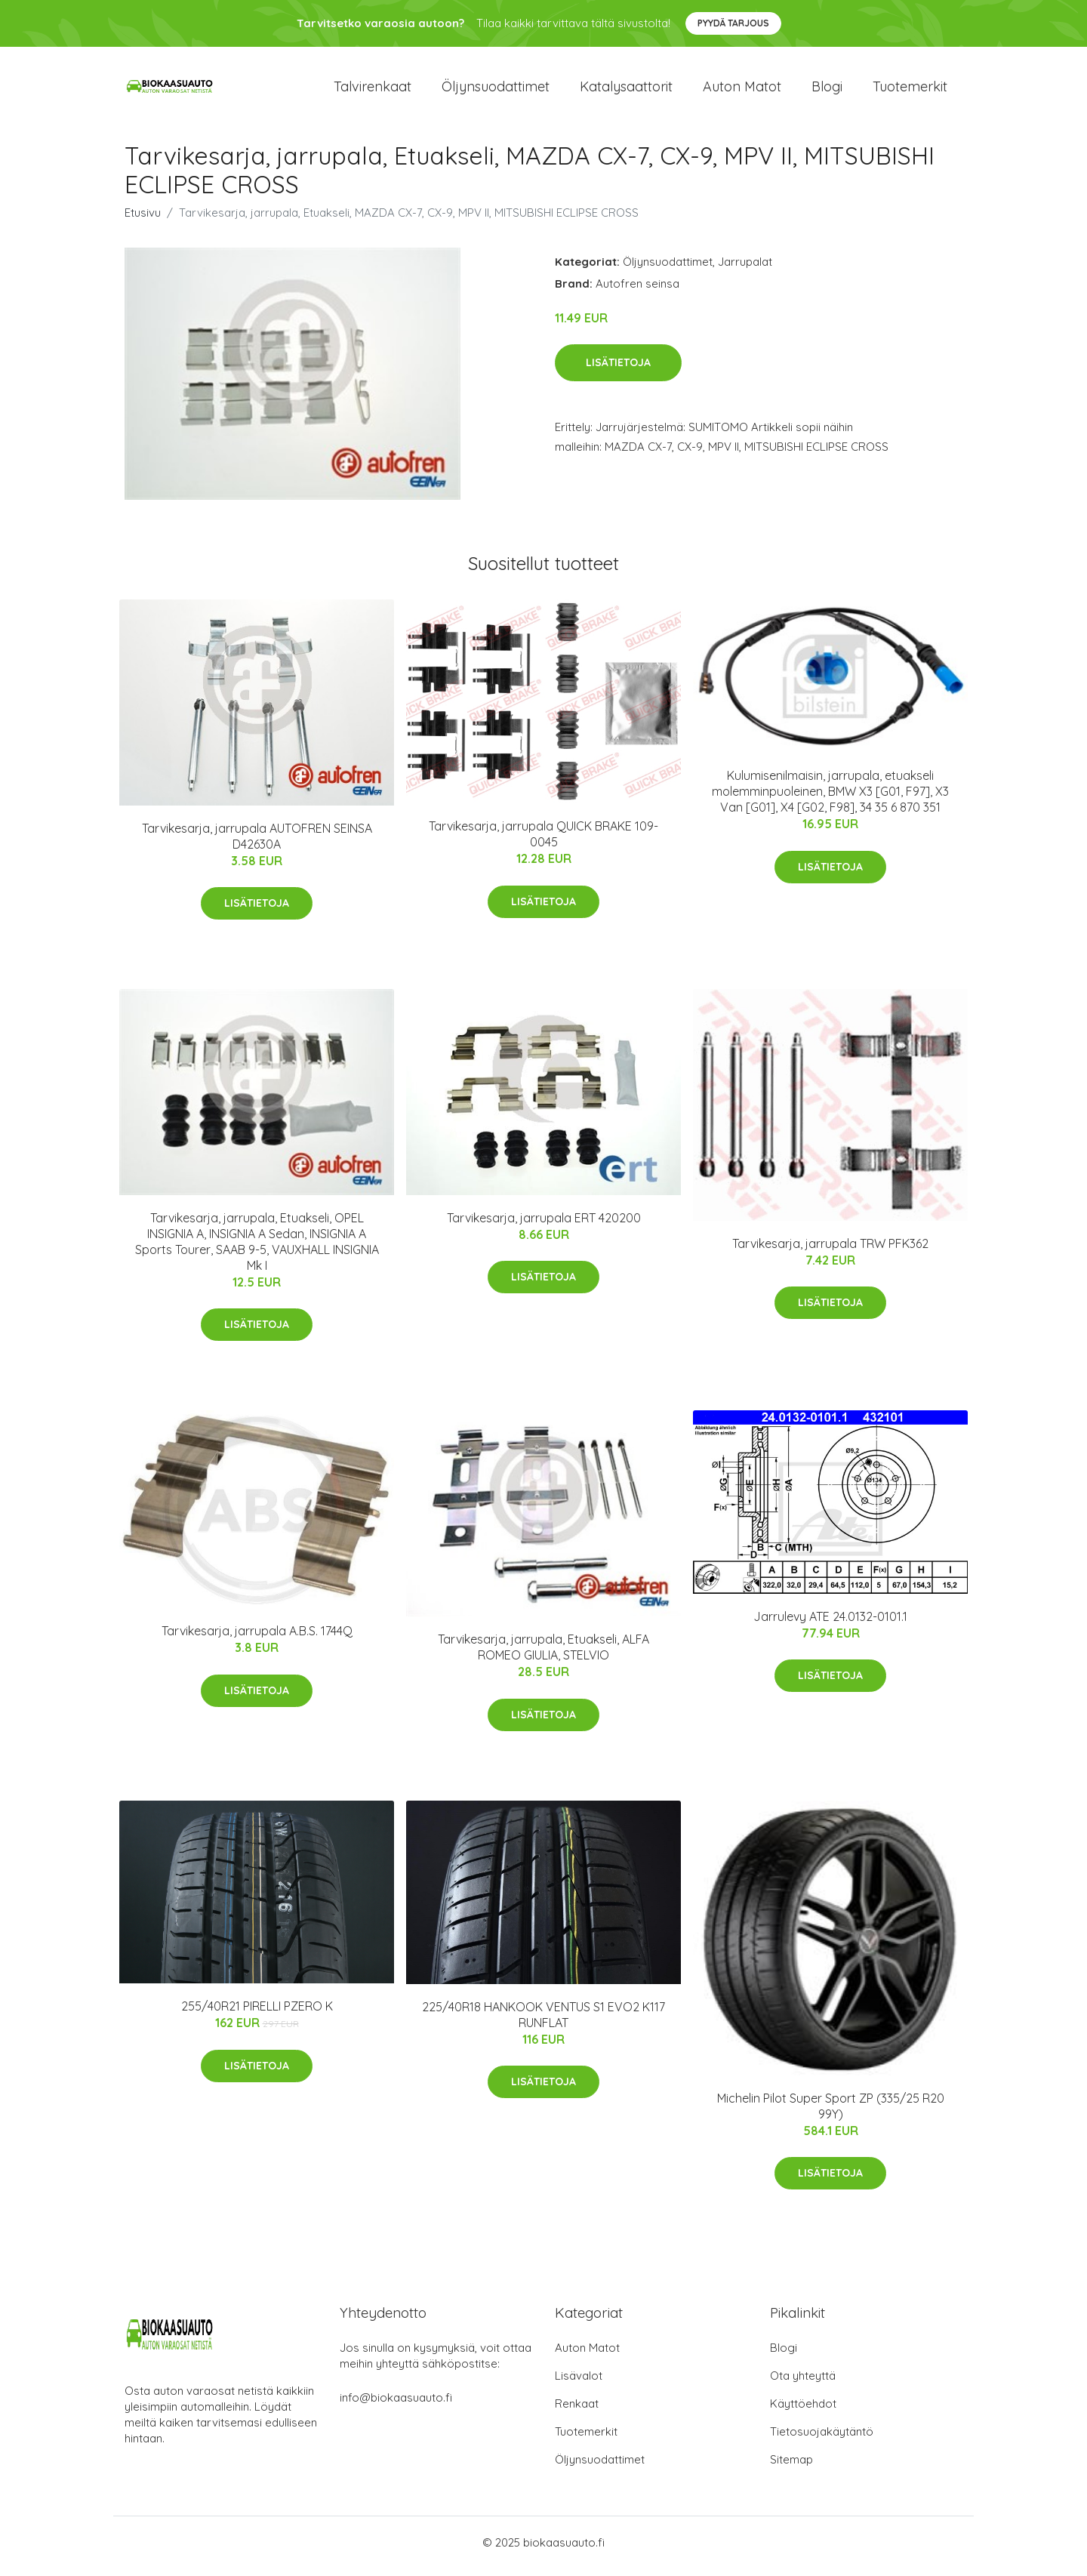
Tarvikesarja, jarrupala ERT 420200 (544, 1225)
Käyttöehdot (803, 2411)
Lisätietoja (618, 370)
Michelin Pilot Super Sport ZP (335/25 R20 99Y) (830, 2113)
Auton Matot (587, 2355)
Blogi (826, 90)
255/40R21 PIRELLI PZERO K (257, 2014)
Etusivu (143, 220)
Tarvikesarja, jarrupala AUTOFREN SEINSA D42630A (257, 843)
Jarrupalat (745, 269)
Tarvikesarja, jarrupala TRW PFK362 (830, 1251)
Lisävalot (578, 2383)
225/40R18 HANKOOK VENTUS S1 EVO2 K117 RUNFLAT (543, 2022)
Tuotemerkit (910, 90)
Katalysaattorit (626, 90)
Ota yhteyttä (803, 2383)
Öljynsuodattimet (496, 90)
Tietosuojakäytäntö (821, 2439)
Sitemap (791, 2467)
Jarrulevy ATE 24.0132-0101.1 (830, 1624)
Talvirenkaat (372, 90)
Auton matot (742, 90)
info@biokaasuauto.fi (396, 2405)
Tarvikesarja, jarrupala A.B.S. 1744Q (257, 1639)
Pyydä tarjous (733, 23)
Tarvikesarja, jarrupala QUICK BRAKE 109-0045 (543, 842)
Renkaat (577, 2411)
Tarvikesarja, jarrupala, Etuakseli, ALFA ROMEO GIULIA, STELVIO (543, 1655)
